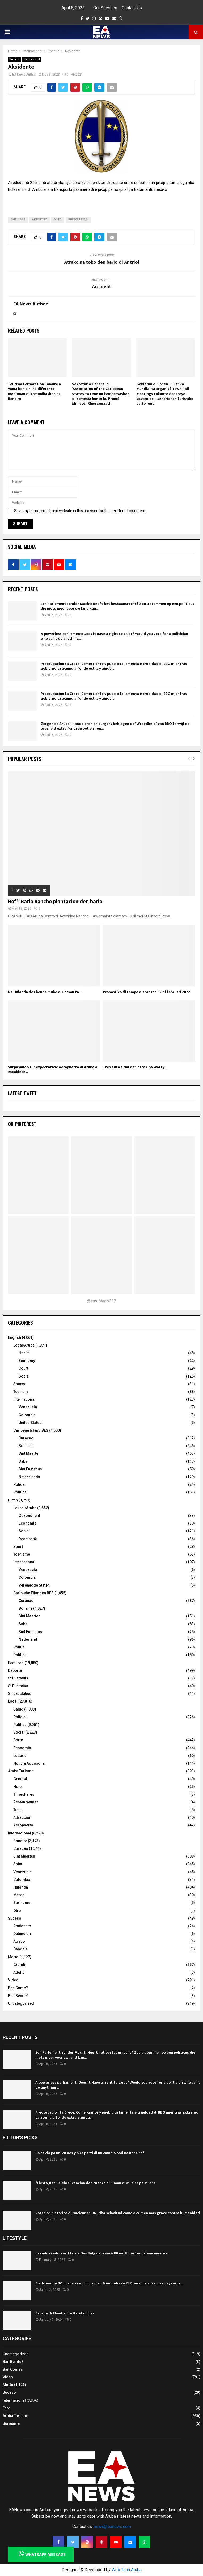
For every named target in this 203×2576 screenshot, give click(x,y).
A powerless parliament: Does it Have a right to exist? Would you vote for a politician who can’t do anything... (114, 636)
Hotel (18, 1787)
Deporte (15, 1670)
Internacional (31, 59)
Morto (13, 1957)
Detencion (22, 1934)
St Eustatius (18, 1686)
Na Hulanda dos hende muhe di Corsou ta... (44, 992)
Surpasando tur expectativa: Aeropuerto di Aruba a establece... (52, 1069)
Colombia (27, 1415)
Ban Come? (18, 1988)
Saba (23, 1461)
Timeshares (23, 1794)
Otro (17, 1910)
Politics (20, 1492)
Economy (27, 1360)
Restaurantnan (26, 1802)
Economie (27, 1523)
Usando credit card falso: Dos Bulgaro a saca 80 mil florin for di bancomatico (101, 2253)
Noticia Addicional (29, 1763)
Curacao (26, 1438)
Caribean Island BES (30, 1430)
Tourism (20, 1391)
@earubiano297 (101, 1301)
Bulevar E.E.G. (78, 219)
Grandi (19, 1965)
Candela (20, 1949)
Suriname (21, 1902)
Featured (16, 1663)
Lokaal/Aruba (24, 1508)
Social (24, 1376)
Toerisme (21, 1554)
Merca (18, 1895)
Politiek (19, 1655)
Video (13, 1980)
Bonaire (14, 59)
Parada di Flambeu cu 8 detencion (64, 2313)
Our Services (105, 7)
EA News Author (24, 74)
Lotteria (20, 1756)
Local (13, 1701)
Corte (18, 1740)
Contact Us (132, 7)
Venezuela (28, 1407)
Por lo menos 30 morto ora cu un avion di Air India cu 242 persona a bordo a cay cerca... (109, 2283)
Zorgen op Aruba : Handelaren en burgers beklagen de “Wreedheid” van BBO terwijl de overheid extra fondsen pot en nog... (115, 726)
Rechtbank (28, 1539)
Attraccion (22, 1817)
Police (18, 1484)
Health (24, 1353)
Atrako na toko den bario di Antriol (101, 262)
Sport (18, 1546)
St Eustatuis (18, 1678)
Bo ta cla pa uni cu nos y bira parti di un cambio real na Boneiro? (89, 2153)
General (20, 1779)
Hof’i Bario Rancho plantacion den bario (55, 901)
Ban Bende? (18, 1996)
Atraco (19, 1941)
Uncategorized (21, 2003)
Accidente (22, 1926)
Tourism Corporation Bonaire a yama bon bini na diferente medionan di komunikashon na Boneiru (34, 391)
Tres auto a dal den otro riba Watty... (135, 1067)
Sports (19, 1384)
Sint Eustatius (30, 1469)
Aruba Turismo (21, 1771)
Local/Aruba (24, 1345)
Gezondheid (29, 1515)
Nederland (28, 1639)
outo (58, 219)
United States (30, 1423)
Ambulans (18, 219)
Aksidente (39, 219)
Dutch (13, 1500)
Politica (20, 1724)
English (14, 1337)
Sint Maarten (29, 1453)
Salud (18, 1709)
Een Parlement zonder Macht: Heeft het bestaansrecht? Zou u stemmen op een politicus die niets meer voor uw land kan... (117, 606)
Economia (22, 1748)
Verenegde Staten (34, 1585)
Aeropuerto (23, 1825)
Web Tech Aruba (127, 2569)
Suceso (14, 1918)
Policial (20, 1717)
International (24, 1399)
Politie (18, 1647)
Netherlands (29, 1477)
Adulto (19, 1972)
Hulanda (20, 1887)
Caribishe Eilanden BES (33, 1593)
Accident (101, 287)
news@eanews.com (112, 2526)
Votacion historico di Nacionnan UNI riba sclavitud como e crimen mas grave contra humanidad (117, 2213)
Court (23, 1368)
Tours (18, 1810)
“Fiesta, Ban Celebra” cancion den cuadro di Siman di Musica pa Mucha (95, 2183)
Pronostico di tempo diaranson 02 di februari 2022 (146, 992)
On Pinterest (22, 1123)
